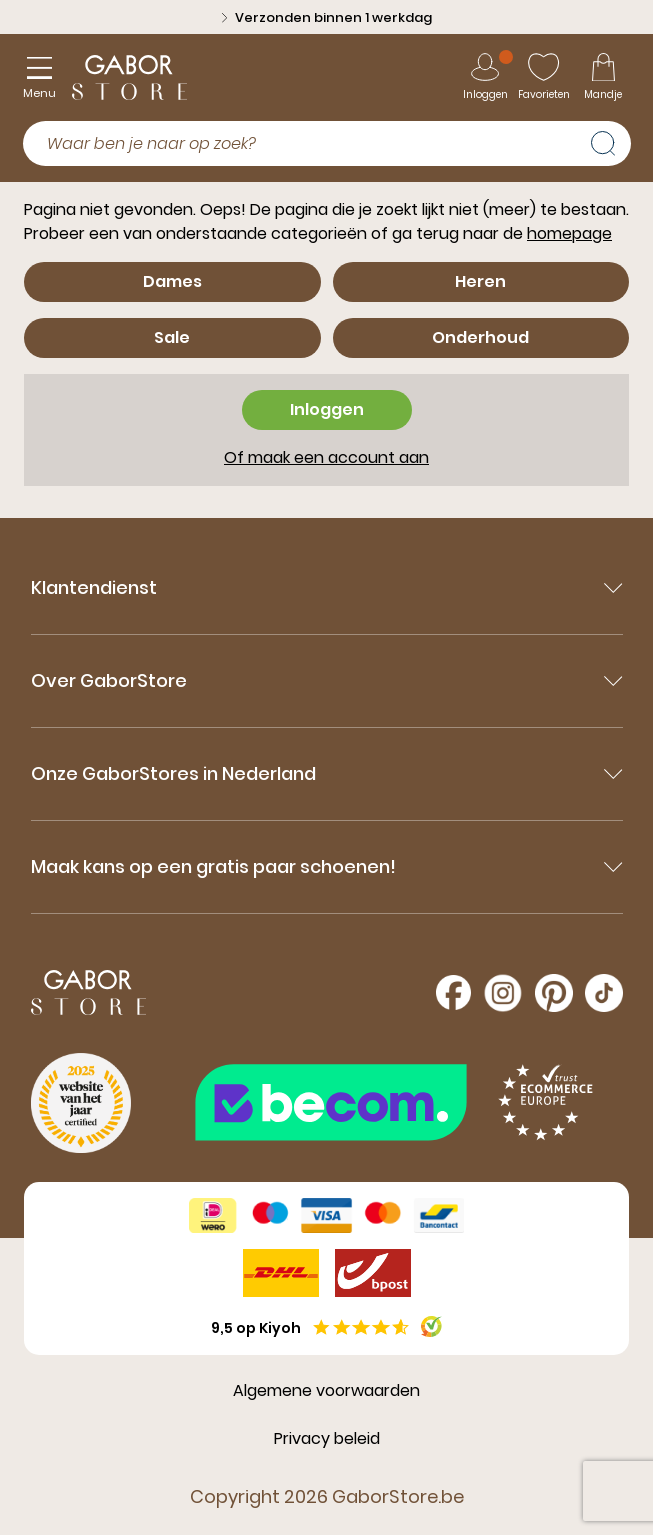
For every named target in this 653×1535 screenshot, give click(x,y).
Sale (172, 337)
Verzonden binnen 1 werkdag (327, 17)
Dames (172, 281)
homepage (569, 233)
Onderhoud (480, 337)
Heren (480, 281)
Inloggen (327, 409)
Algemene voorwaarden (326, 1390)
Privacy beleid (327, 1438)
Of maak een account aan (326, 457)
